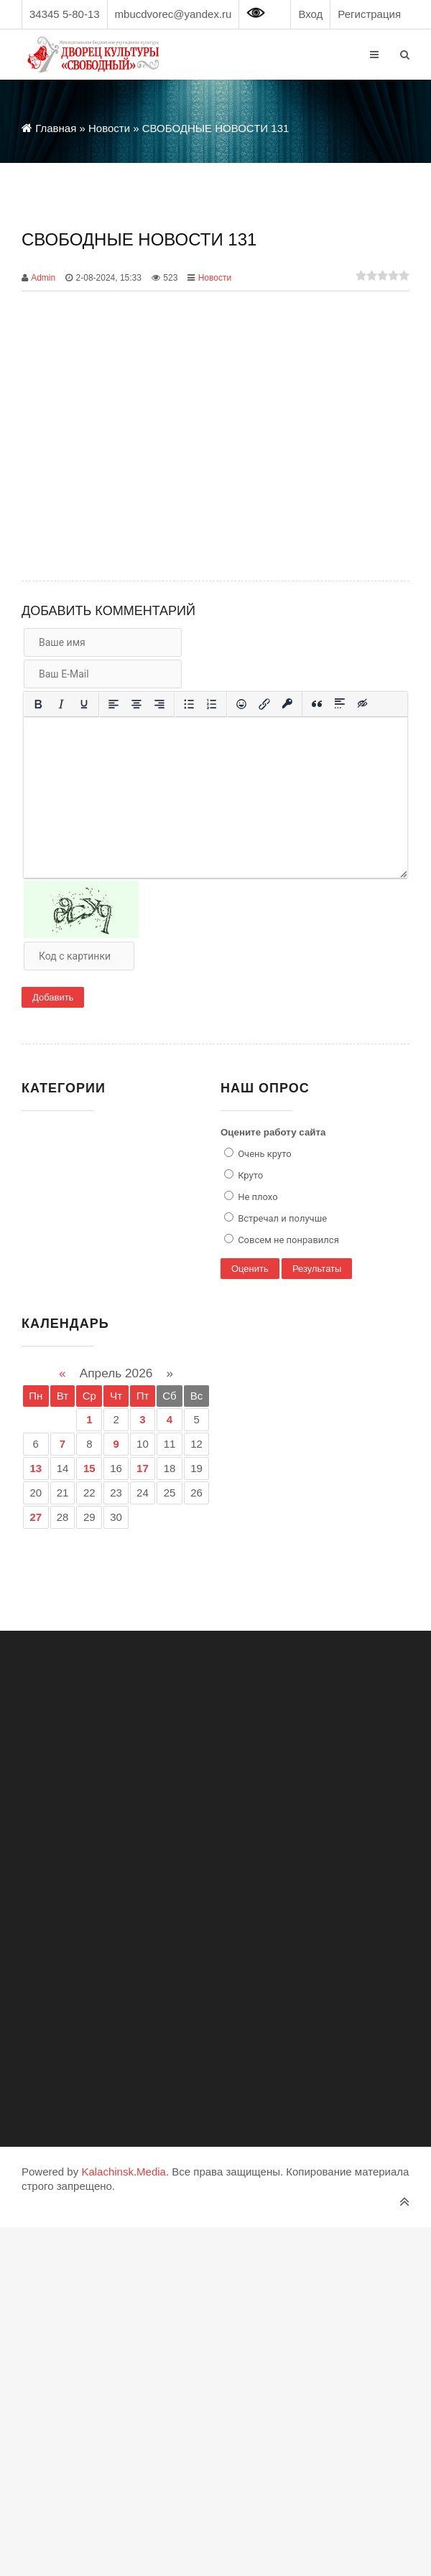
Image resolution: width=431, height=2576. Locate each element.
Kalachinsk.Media (123, 2171)
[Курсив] (61, 704)
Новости (214, 278)
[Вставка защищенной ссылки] (287, 704)
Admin (43, 278)
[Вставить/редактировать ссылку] (264, 704)
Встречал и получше (281, 1218)
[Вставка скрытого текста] (363, 704)
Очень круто (264, 1153)
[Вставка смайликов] (241, 704)
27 (35, 1517)
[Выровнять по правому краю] (159, 704)
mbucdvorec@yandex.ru (173, 14)
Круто (249, 1175)
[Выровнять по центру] (136, 704)
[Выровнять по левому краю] (113, 704)
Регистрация (369, 14)
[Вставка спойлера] (340, 704)
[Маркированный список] (189, 704)
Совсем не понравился (287, 1240)
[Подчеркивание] (84, 704)
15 (89, 1468)
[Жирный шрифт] (38, 704)
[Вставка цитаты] (317, 704)
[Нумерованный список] (212, 704)
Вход (310, 14)
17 (142, 1468)
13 (35, 1468)
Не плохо (257, 1196)
